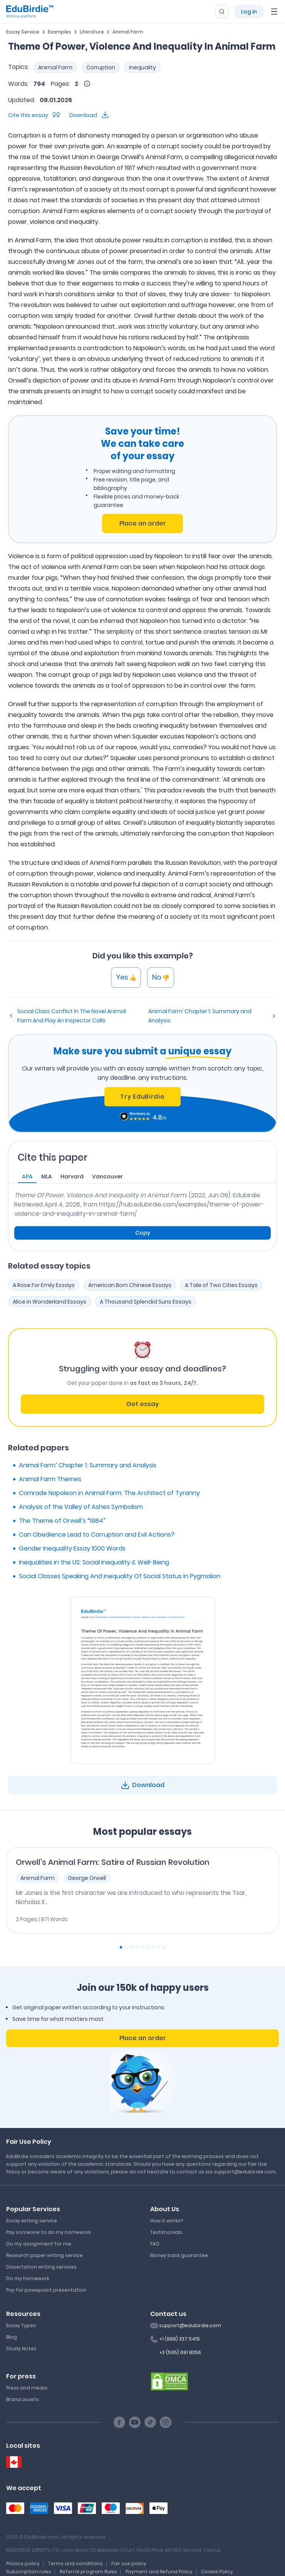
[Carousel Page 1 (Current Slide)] (120, 1947)
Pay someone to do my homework (48, 2232)
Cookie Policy (217, 2571)
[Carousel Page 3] (131, 1947)
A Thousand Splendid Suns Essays (145, 1302)
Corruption (100, 67)
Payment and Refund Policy (159, 2571)
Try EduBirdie (142, 1096)
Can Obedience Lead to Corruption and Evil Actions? (96, 1534)
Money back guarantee (179, 2255)
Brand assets (22, 2399)
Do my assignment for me (38, 2243)
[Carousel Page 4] (137, 1947)
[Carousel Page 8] (158, 1947)
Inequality (142, 67)
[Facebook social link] (119, 2422)
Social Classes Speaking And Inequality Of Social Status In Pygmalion (119, 1576)
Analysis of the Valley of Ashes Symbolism (81, 1506)
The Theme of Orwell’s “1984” (62, 1520)
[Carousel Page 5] (142, 1947)
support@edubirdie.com (190, 2325)
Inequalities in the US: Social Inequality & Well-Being (94, 1562)
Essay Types (21, 2325)
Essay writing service (31, 2220)
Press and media (26, 2388)
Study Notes (21, 2348)
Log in (249, 11)
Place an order (142, 523)
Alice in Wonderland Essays (49, 1302)
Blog (11, 2337)
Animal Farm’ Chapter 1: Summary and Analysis (199, 1015)
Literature (92, 32)
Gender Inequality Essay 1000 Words (72, 1548)
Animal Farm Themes (50, 1479)
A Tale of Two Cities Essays (221, 1285)
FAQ (154, 2243)
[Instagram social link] (165, 2422)
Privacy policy (23, 2563)
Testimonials (166, 2232)
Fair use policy (128, 2563)
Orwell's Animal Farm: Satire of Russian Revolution (113, 1862)
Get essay (142, 1404)
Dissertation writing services (41, 2267)
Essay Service (22, 32)
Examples (59, 32)
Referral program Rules (88, 2571)
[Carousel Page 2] (126, 1947)
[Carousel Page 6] (147, 1947)
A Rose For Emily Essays (44, 1285)
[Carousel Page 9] (164, 1947)
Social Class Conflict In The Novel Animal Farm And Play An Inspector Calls (71, 1015)
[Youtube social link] (135, 2422)
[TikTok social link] (150, 2422)
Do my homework (27, 2278)
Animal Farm (127, 32)
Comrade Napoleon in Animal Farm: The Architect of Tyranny (109, 1493)
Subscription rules (28, 2571)
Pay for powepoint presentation (46, 2290)
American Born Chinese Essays (129, 1285)
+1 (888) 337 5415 (179, 2339)
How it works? (166, 2220)
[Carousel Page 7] (153, 1947)
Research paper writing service (44, 2255)
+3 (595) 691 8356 (180, 2352)
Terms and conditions (75, 2563)
